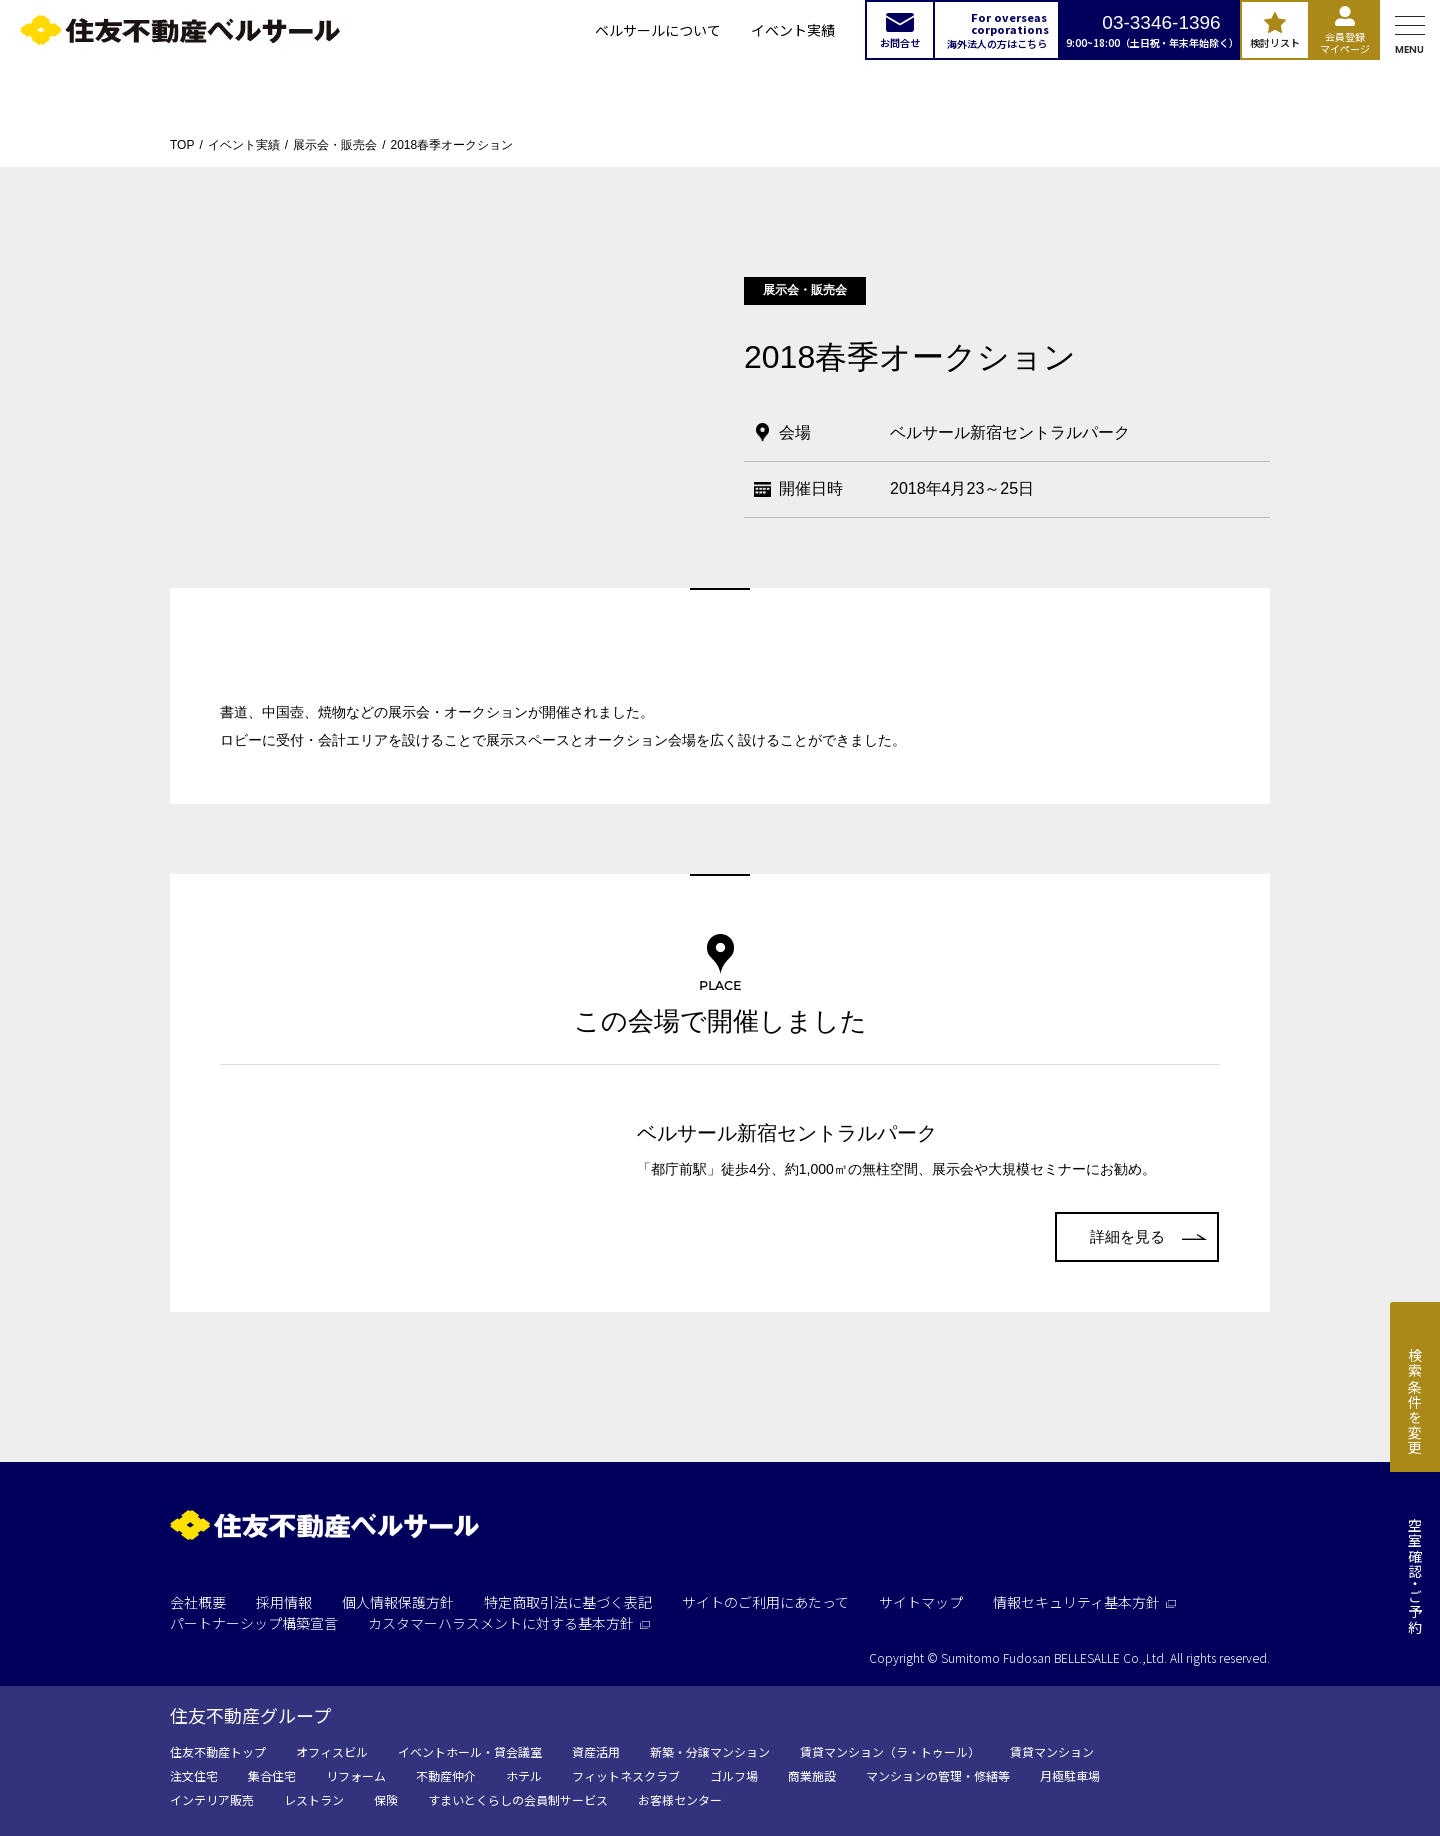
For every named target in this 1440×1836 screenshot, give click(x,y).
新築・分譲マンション (710, 1751)
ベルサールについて (658, 30)
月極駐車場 (1070, 1775)
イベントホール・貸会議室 (470, 1751)
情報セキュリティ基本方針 (1084, 1602)
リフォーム (356, 1775)
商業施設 (812, 1775)
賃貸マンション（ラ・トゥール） (890, 1751)
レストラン (314, 1799)
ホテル (524, 1775)
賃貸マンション (1052, 1751)
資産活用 (596, 1751)
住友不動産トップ (218, 1751)
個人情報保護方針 (398, 1602)
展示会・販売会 (335, 145)
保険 (386, 1799)
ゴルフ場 (734, 1775)
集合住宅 (272, 1775)
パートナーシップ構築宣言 (254, 1623)
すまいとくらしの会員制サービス (518, 1799)
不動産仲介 (446, 1775)
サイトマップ (921, 1602)
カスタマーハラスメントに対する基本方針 (509, 1623)
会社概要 (198, 1602)
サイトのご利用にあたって (765, 1602)
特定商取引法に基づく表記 (568, 1602)
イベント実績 (793, 30)
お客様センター (680, 1799)
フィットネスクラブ (626, 1775)
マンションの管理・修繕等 (938, 1775)
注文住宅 (194, 1775)
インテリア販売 (212, 1799)
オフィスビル (332, 1751)
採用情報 (284, 1602)
